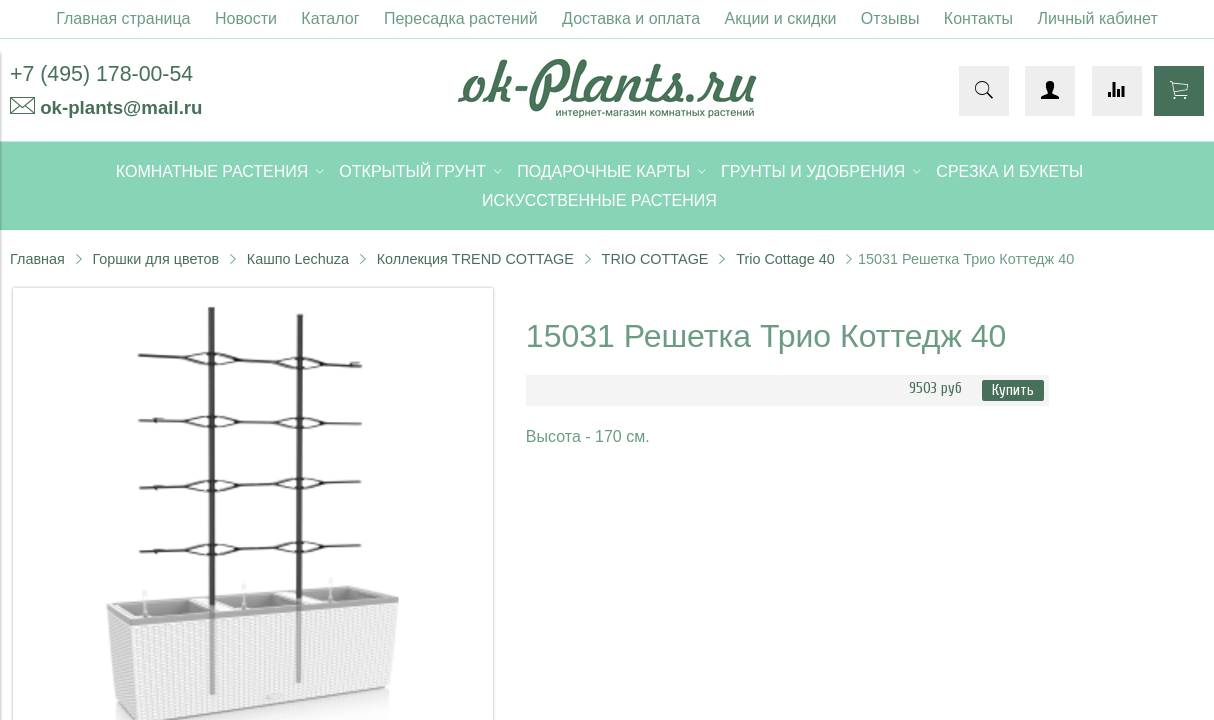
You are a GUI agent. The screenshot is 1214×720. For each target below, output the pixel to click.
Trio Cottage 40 (785, 259)
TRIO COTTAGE (655, 259)
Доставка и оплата (631, 18)
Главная (37, 259)
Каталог (330, 18)
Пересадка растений (461, 18)
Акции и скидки (781, 18)
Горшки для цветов (155, 259)
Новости (246, 18)
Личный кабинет (1097, 18)
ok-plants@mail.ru (121, 107)
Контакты (978, 18)
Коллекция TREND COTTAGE (475, 259)
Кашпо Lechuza (298, 259)
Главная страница (123, 18)
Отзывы (890, 18)
